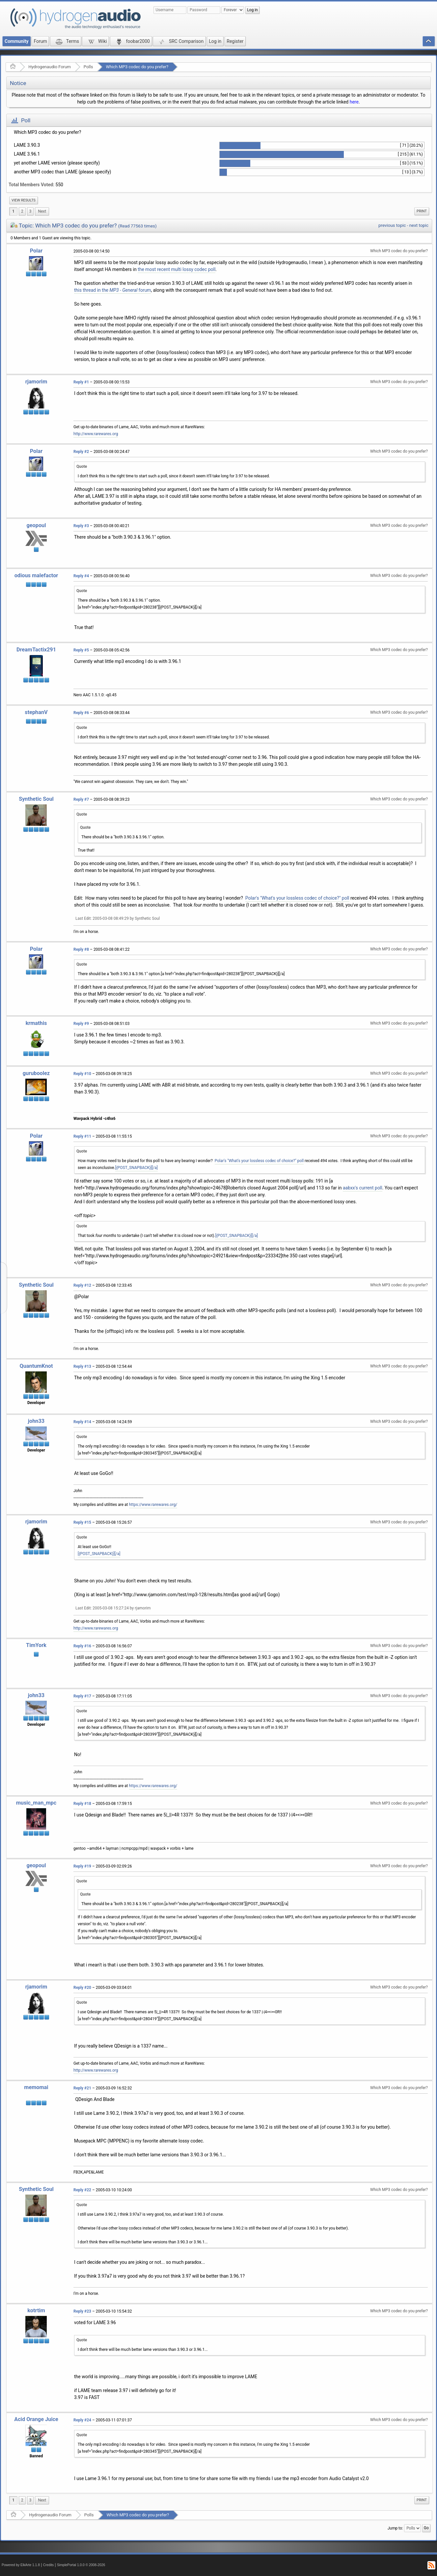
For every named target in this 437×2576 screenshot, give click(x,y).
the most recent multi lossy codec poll (176, 269)
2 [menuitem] (22, 211)
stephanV (36, 712)
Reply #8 (81, 949)
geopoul (36, 525)
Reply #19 (82, 1866)
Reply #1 (81, 382)
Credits (48, 2565)
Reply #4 (81, 576)
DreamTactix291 (36, 649)
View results (24, 200)
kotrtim (36, 2310)
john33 (36, 1421)
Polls (88, 66)
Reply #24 (82, 2420)
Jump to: (395, 2528)
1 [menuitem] (13, 211)
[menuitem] (23, 200)
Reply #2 (81, 451)
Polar (36, 251)
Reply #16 (82, 1646)
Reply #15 (82, 1522)
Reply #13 (82, 1366)
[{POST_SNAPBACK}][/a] (136, 1167)
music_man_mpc (36, 1803)
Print (422, 211)
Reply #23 (82, 2311)
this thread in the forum (112, 290)
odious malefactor (36, 575)
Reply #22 (82, 2190)
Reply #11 (82, 1136)
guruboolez (36, 1073)
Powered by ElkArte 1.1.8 (21, 2565)
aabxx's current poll (362, 1187)
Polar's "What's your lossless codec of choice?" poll (297, 898)
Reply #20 (82, 1987)
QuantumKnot (36, 1366)
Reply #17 (82, 1696)
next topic (418, 225)
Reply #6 (81, 712)
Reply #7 (81, 799)
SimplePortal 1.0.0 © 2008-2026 (81, 2565)
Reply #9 (81, 1023)
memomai (36, 2087)
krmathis (36, 1023)
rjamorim (36, 381)
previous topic (392, 225)
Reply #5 (81, 650)
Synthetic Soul (36, 799)
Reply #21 (82, 2088)
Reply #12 (82, 1285)
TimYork (36, 1645)
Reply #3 (81, 526)
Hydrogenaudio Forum (49, 66)
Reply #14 (82, 1422)
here (354, 102)
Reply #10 (82, 1073)
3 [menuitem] (30, 211)
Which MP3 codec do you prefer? (137, 66)
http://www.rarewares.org (95, 434)
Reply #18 (82, 1803)
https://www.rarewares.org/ (153, 1504)
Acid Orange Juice (36, 2419)
